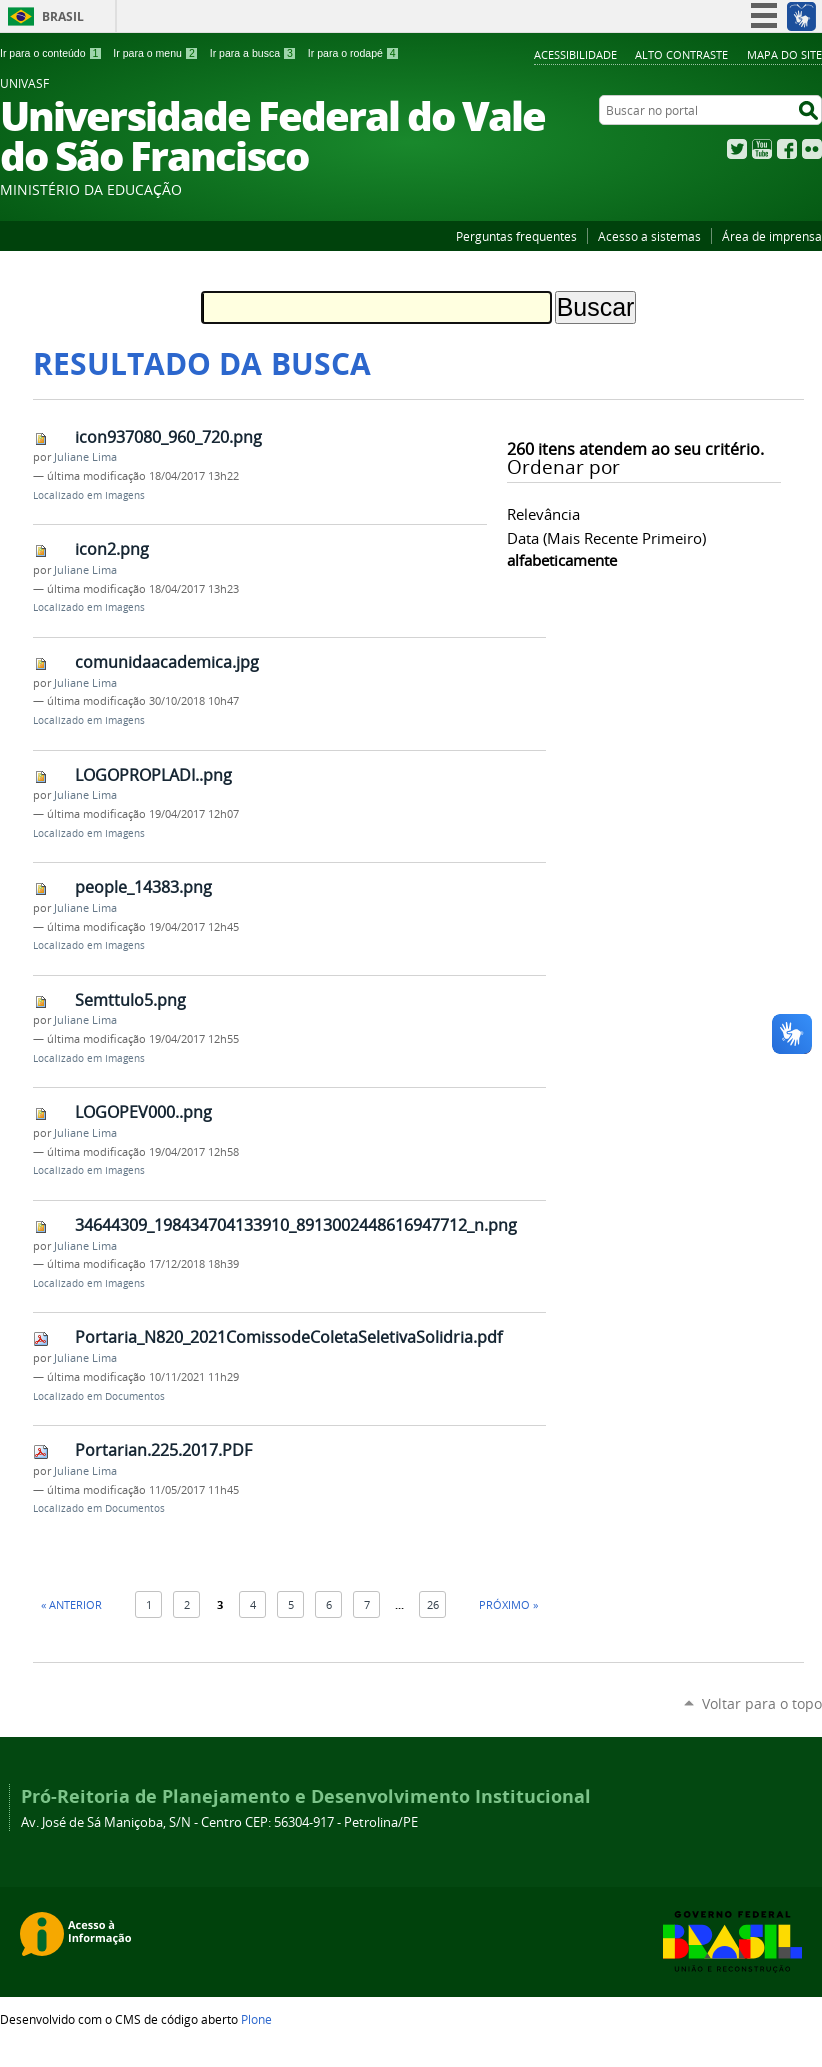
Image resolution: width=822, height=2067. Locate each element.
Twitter (737, 149)
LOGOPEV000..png (143, 1112)
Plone (256, 2019)
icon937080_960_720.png (168, 437)
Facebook (787, 149)
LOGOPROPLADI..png (153, 775)
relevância (543, 514)
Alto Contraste (681, 54)
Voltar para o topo (762, 1703)
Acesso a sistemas (649, 236)
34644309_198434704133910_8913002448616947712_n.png (296, 1225)
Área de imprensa (772, 236)
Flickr (812, 149)
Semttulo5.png (130, 1000)
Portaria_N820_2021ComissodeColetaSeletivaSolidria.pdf (288, 1337)
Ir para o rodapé (354, 53)
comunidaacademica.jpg (167, 662)
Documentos (135, 1396)
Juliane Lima (85, 457)
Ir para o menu (155, 53)
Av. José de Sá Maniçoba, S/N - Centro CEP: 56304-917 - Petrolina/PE (219, 1822)
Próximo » (508, 1604)
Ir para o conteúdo (51, 53)
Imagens (125, 495)
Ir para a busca (253, 53)
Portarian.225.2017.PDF (163, 1450)
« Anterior (71, 1604)
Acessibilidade (575, 54)
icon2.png (112, 549)
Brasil (63, 16)
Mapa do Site (784, 54)
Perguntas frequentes (516, 236)
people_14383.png (143, 887)
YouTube (762, 149)
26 (433, 1604)
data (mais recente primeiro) (606, 538)
